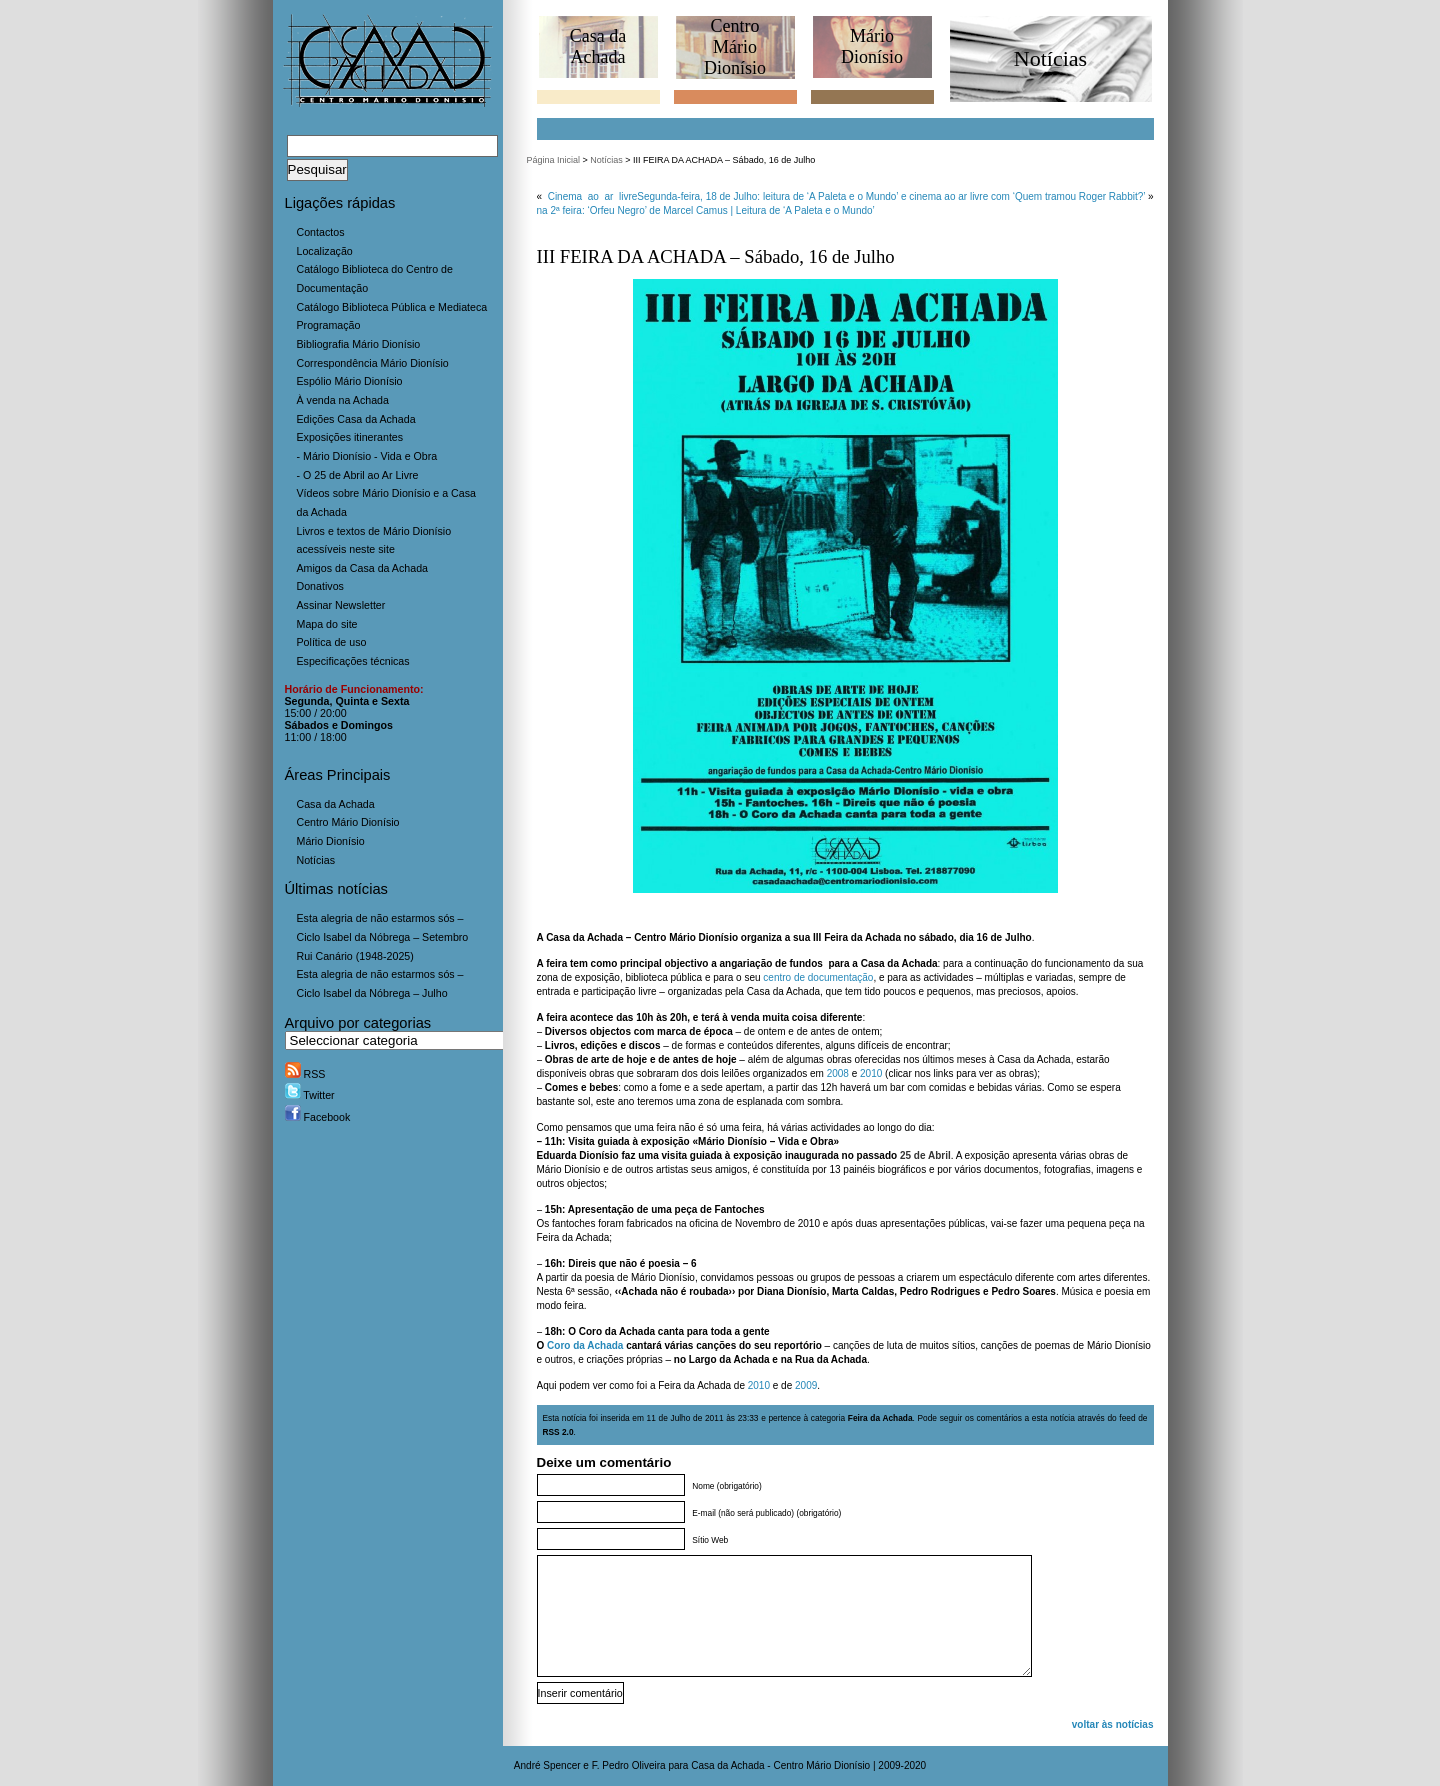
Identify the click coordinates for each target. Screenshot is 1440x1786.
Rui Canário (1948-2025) (355, 956)
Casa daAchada (598, 46)
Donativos (320, 586)
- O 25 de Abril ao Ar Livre (358, 475)
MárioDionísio (872, 46)
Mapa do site (327, 624)
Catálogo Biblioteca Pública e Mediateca (392, 307)
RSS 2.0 (558, 1432)
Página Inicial (554, 160)
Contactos (321, 232)
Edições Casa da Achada (356, 419)
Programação (329, 325)
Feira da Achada (880, 1418)
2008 (838, 1073)
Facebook (318, 1117)
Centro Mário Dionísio (348, 822)
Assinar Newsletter (341, 605)
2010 (871, 1073)
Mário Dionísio (331, 841)
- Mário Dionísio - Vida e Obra (367, 456)
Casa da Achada (336, 804)
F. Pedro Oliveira (629, 1765)
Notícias (316, 860)
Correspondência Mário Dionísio (373, 363)
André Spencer (547, 1765)
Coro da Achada (585, 1345)
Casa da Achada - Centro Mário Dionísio (780, 1765)
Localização (325, 251)
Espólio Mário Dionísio (350, 381)
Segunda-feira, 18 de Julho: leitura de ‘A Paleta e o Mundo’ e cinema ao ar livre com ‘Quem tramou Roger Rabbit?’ (891, 196)
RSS (305, 1074)
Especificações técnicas (353, 661)
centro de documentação (818, 977)
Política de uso (332, 642)
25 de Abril (925, 1155)
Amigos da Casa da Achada (363, 568)
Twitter (310, 1095)
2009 (806, 1385)
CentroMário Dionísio (735, 47)
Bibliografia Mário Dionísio (359, 344)
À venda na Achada (343, 400)
